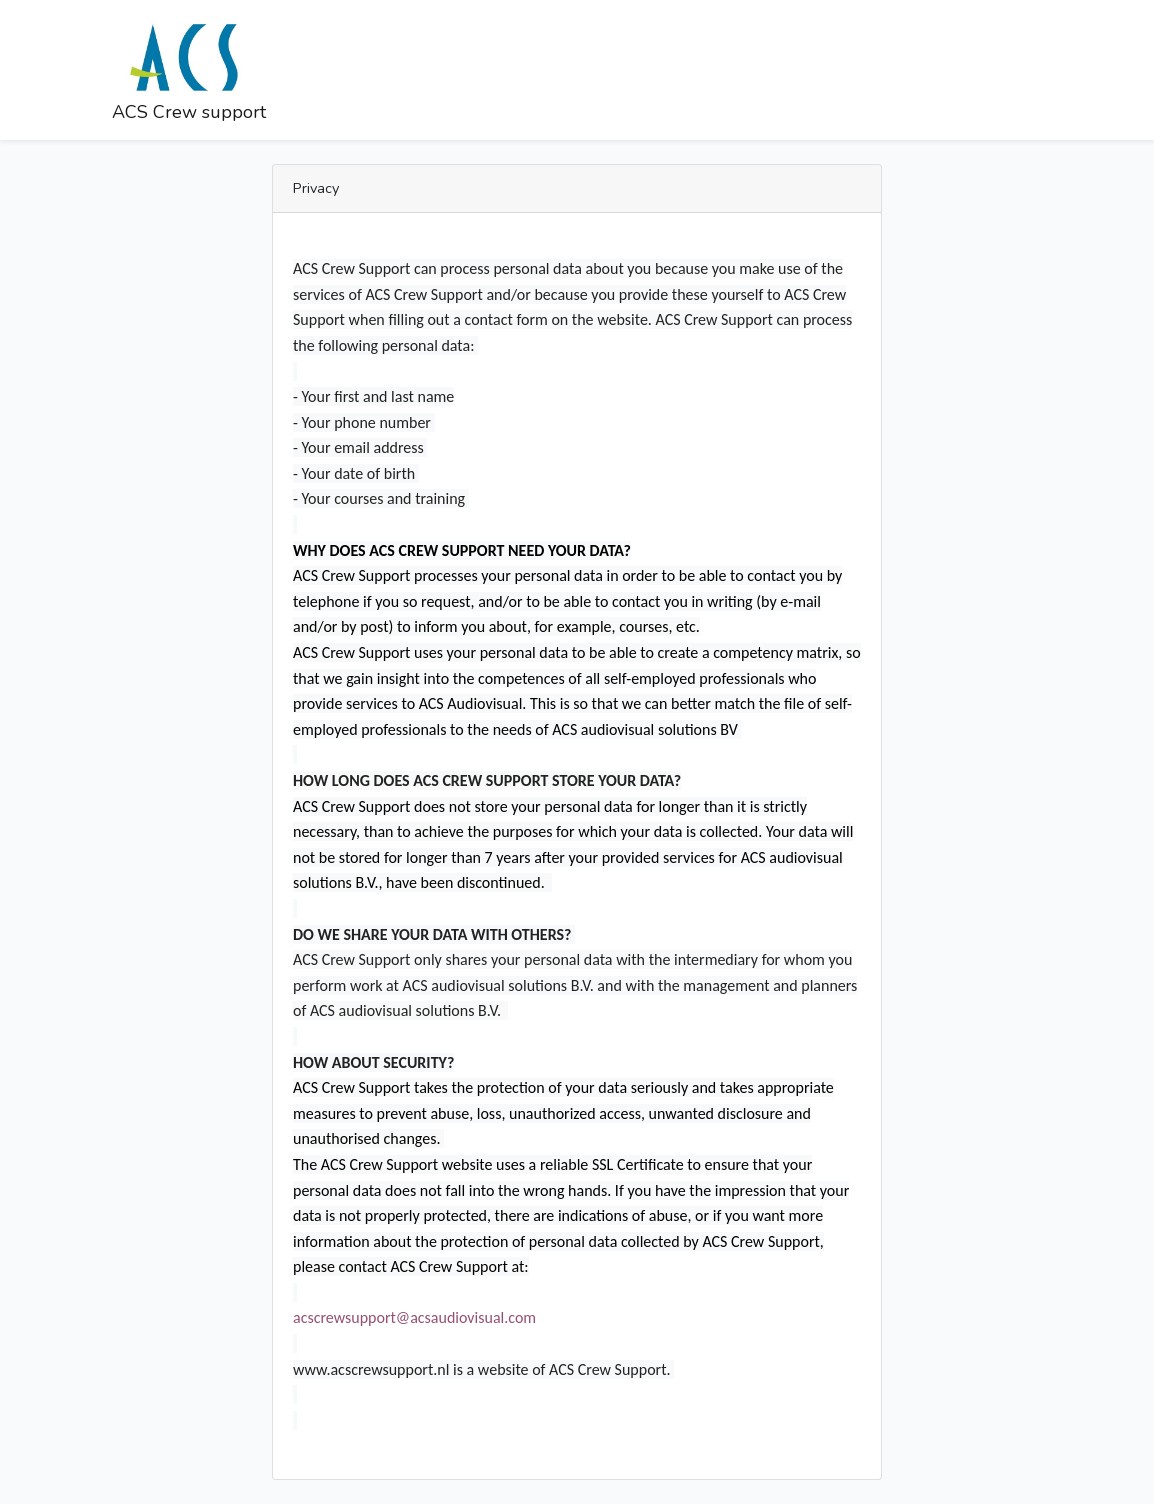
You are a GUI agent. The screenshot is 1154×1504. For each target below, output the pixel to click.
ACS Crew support (189, 68)
